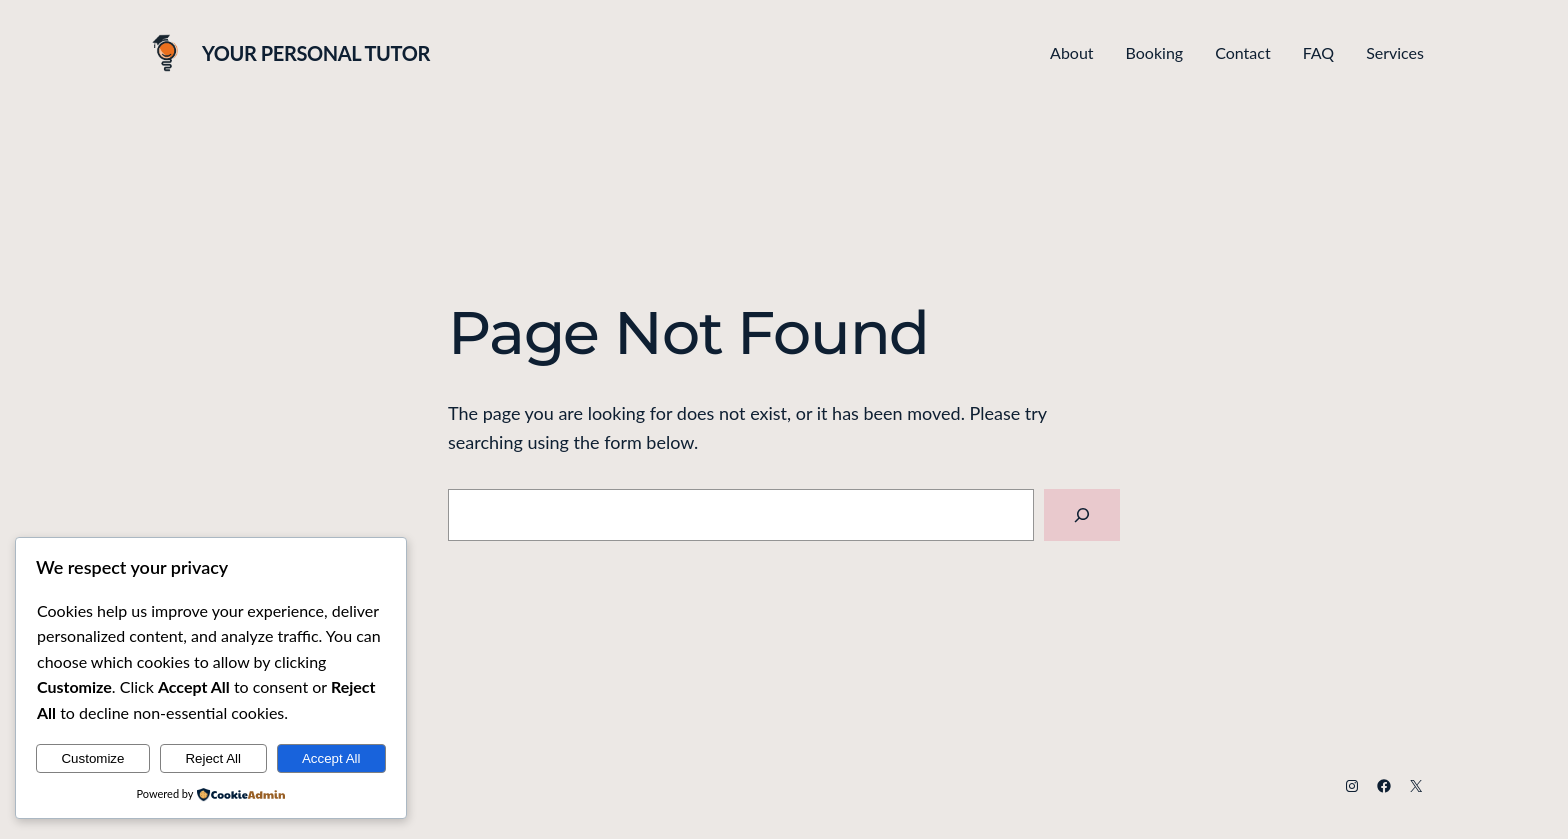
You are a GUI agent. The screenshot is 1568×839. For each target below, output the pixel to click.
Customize (92, 758)
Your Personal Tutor (316, 53)
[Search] (1082, 515)
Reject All (213, 758)
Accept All (331, 758)
